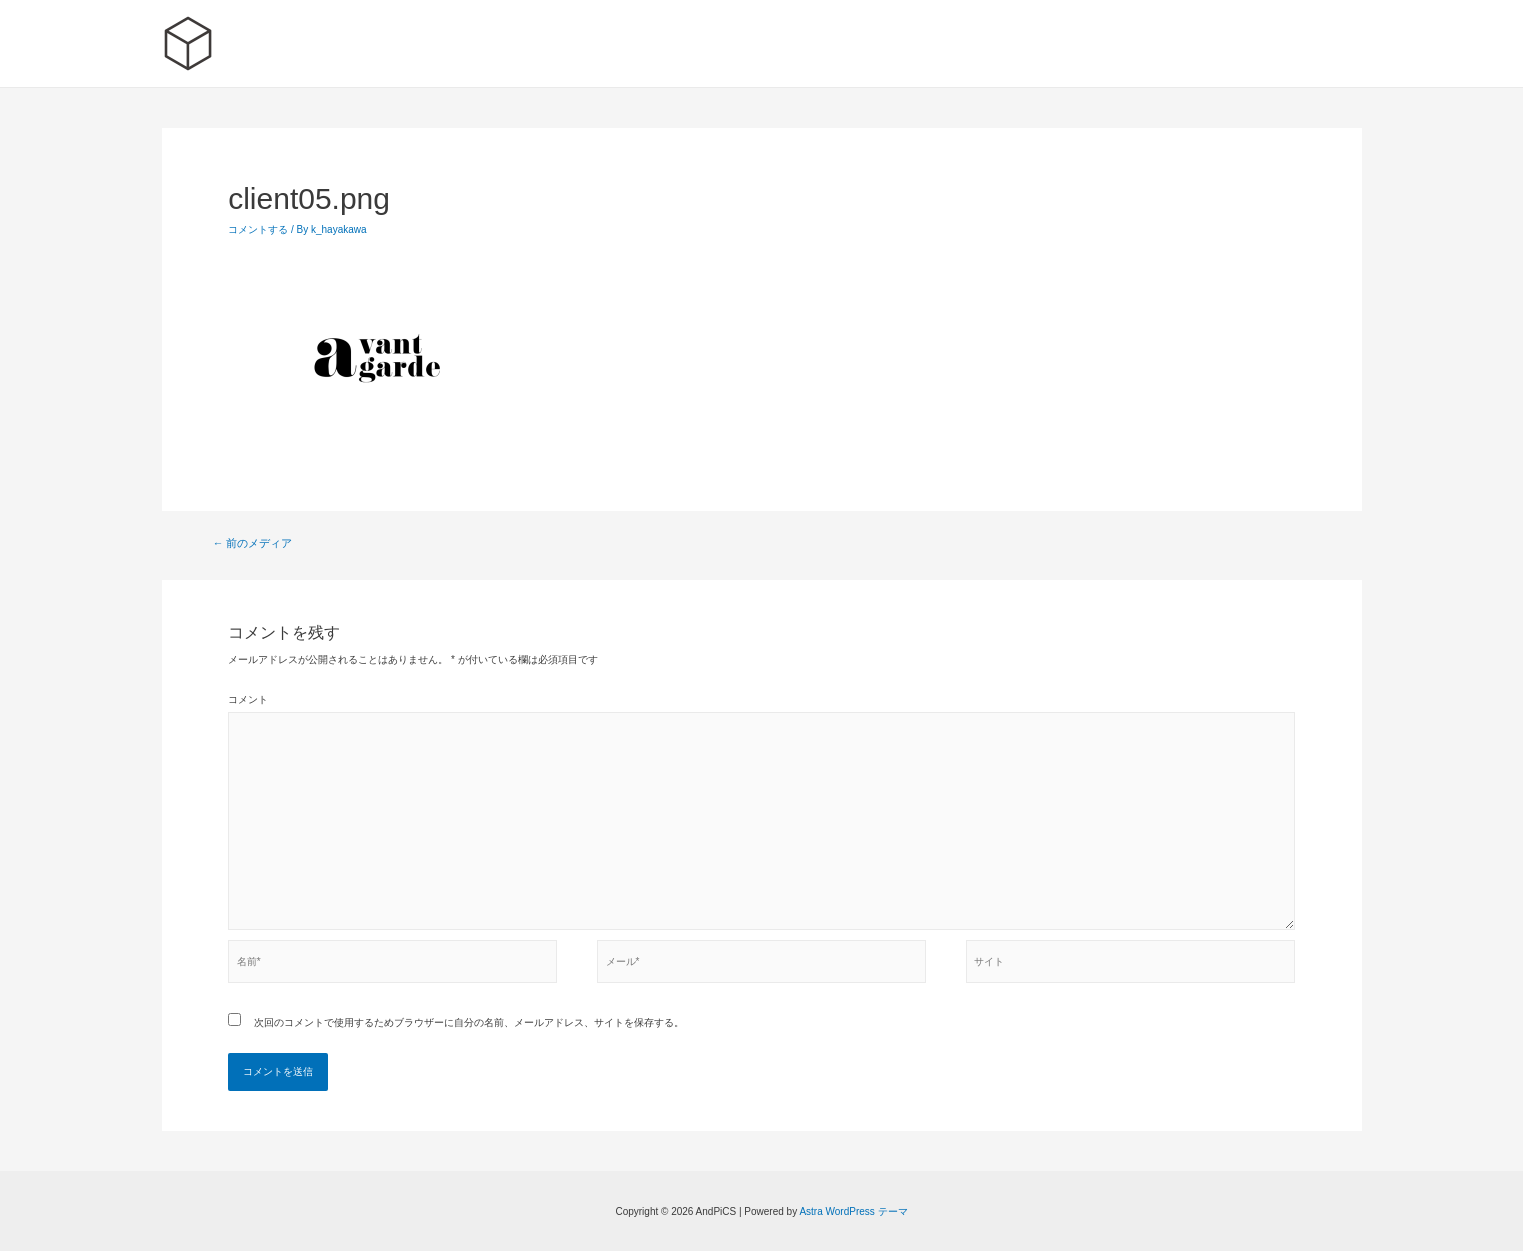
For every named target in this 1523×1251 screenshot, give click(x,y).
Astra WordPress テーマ (853, 1211)
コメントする (258, 229)
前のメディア (253, 543)
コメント (248, 699)
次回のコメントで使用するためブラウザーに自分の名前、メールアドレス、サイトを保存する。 (469, 1022)
